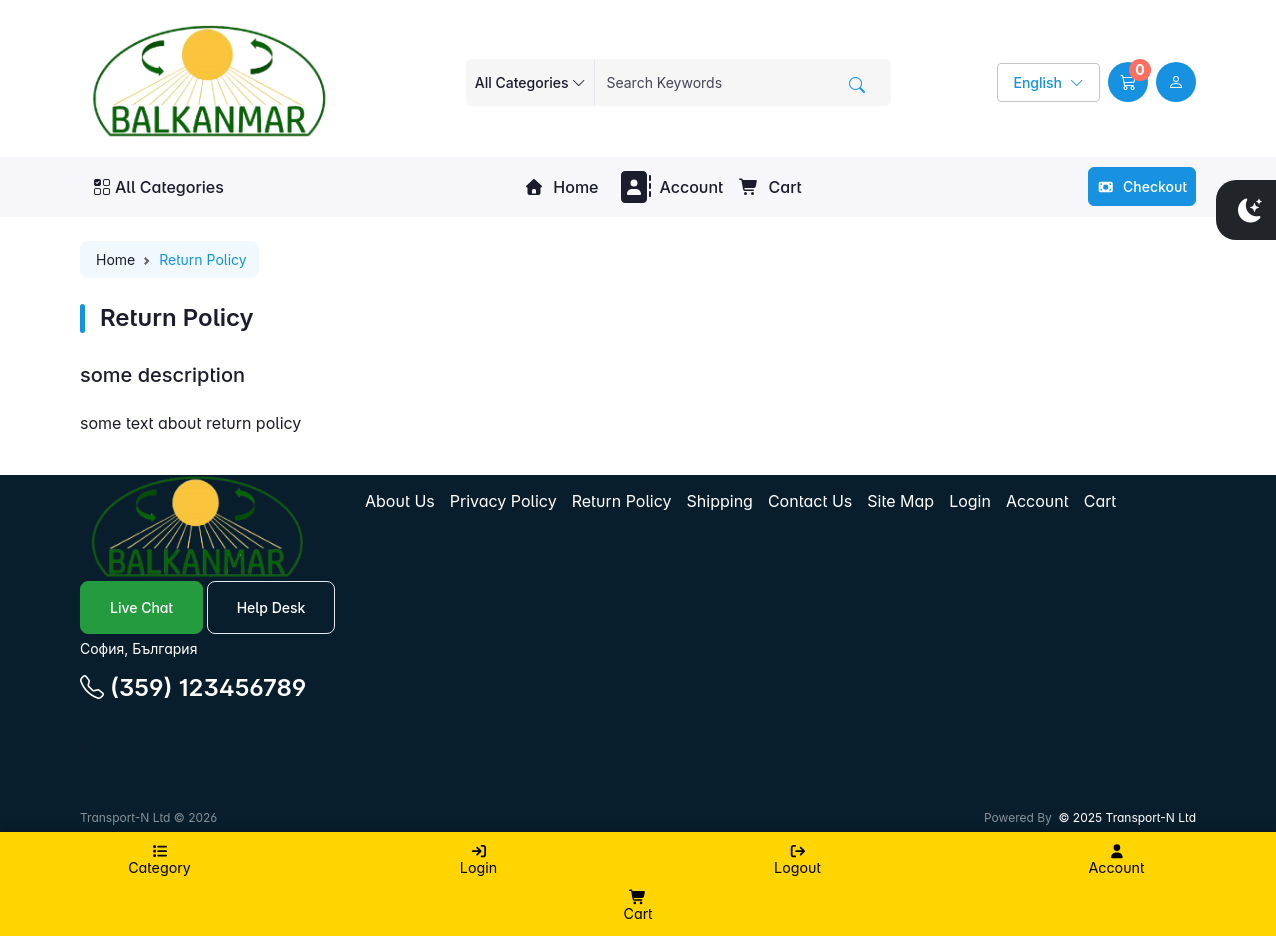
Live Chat (141, 607)
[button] (1128, 82)
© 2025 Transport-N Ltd (1127, 817)
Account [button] (669, 187)
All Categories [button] (159, 187)
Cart (770, 187)
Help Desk (271, 607)
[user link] (1176, 82)
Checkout (1142, 186)
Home (561, 187)
